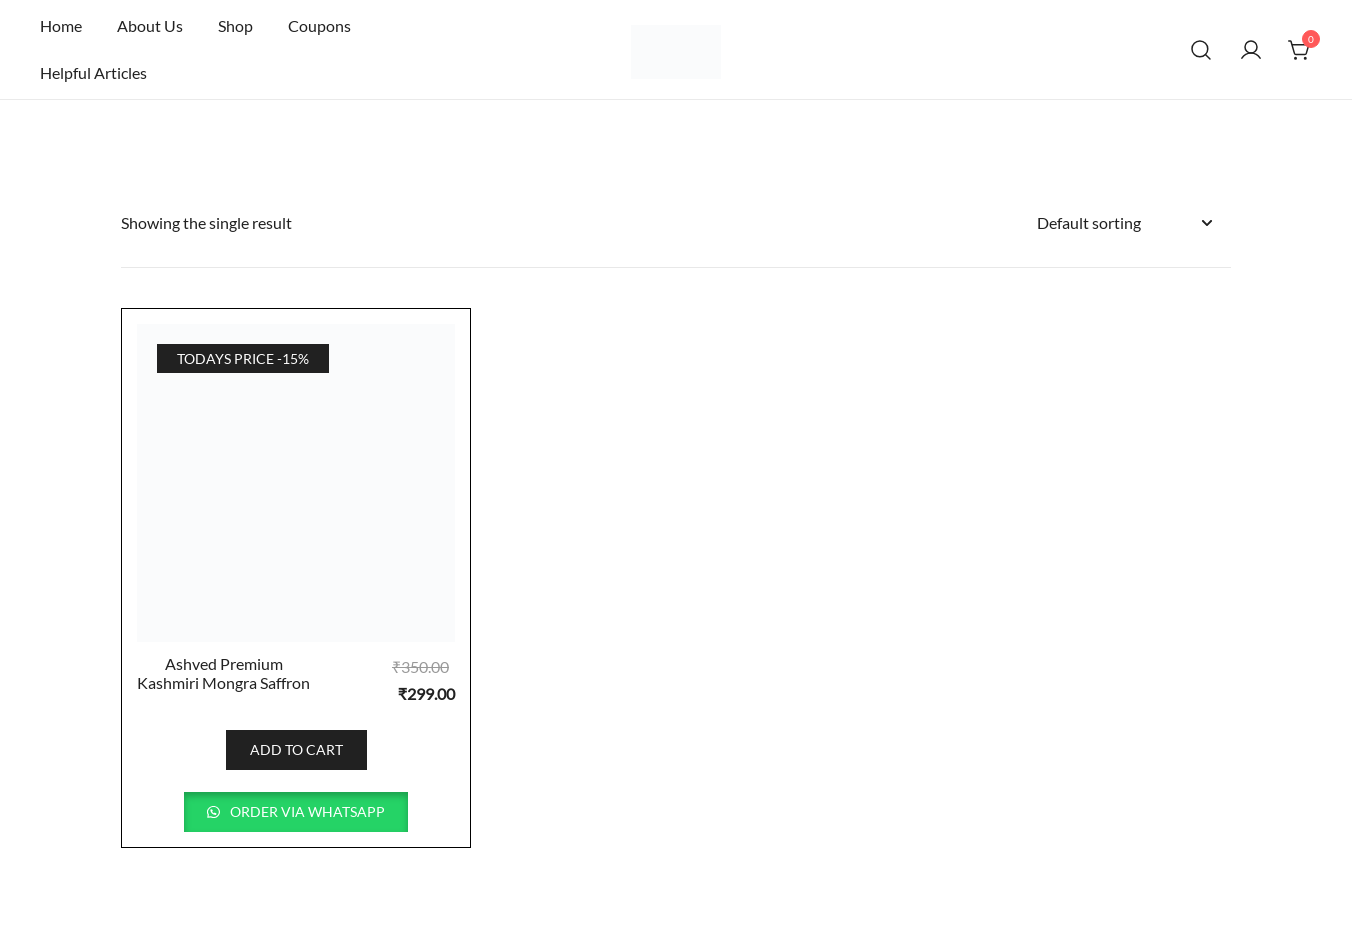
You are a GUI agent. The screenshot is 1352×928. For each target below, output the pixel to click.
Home (61, 25)
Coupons (319, 25)
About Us (150, 25)
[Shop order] (1124, 223)
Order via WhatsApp (306, 811)
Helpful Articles (93, 72)
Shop (235, 25)
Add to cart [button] (296, 749)
